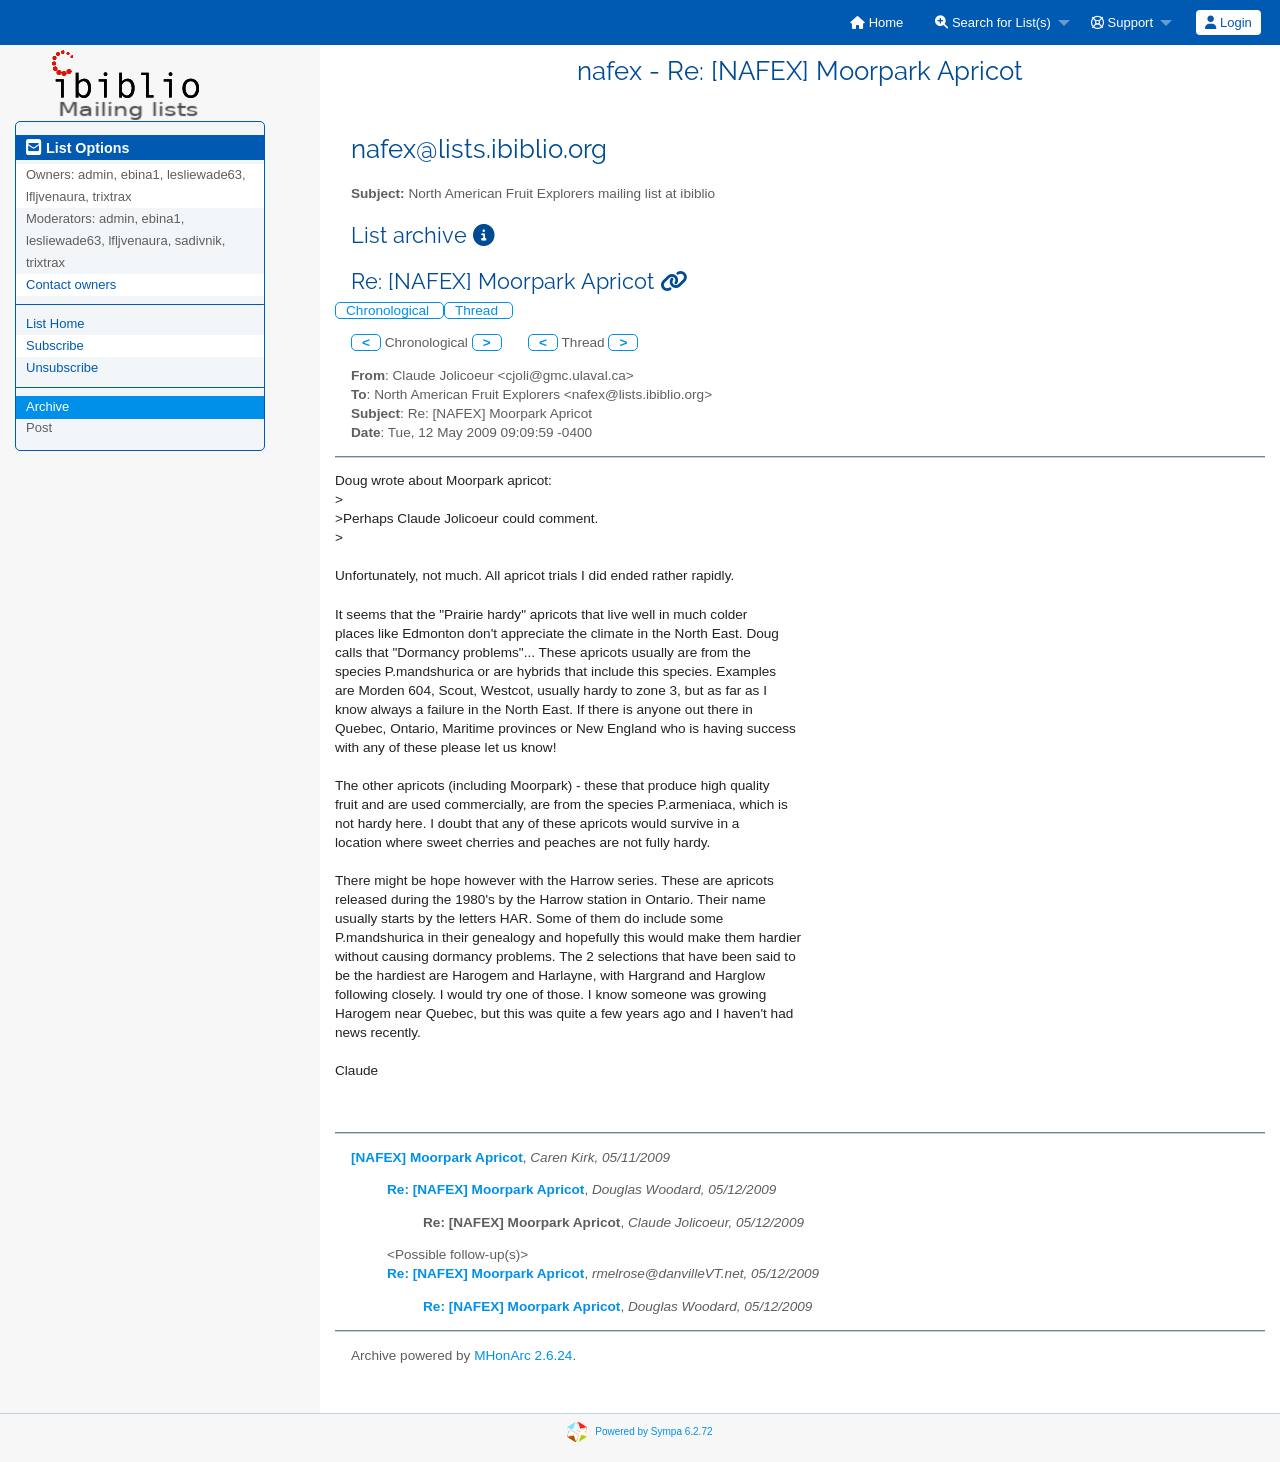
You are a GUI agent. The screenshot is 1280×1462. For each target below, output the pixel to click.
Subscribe (55, 345)
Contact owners (71, 284)
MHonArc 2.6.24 (523, 1355)
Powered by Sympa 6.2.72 (653, 1430)
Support (1122, 22)
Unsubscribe (62, 367)
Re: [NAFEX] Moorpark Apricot (485, 1189)
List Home (55, 323)
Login (1228, 22)
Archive (47, 406)
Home (876, 22)
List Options (77, 148)
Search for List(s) (993, 22)
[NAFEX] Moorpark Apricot (437, 1157)
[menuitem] (876, 22)
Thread (478, 310)
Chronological (389, 310)
